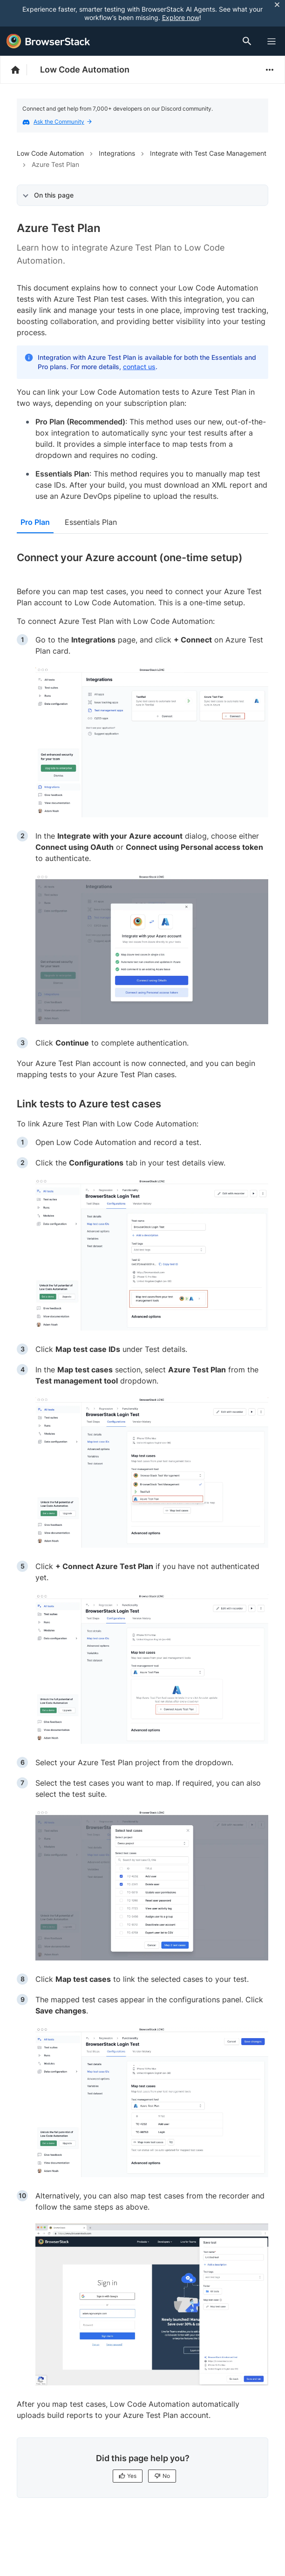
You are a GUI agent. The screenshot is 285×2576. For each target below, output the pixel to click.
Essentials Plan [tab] (91, 522)
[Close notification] (277, 4)
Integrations (117, 153)
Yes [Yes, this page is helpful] (127, 2475)
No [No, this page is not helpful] (162, 2475)
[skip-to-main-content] (38, 9)
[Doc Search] (249, 41)
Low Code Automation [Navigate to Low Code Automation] (50, 153)
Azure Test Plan (55, 164)
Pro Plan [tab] (35, 522)
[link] (151, 743)
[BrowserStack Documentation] (20, 69)
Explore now (180, 17)
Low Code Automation (84, 69)
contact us (139, 367)
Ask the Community (63, 121)
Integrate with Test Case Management (208, 153)
